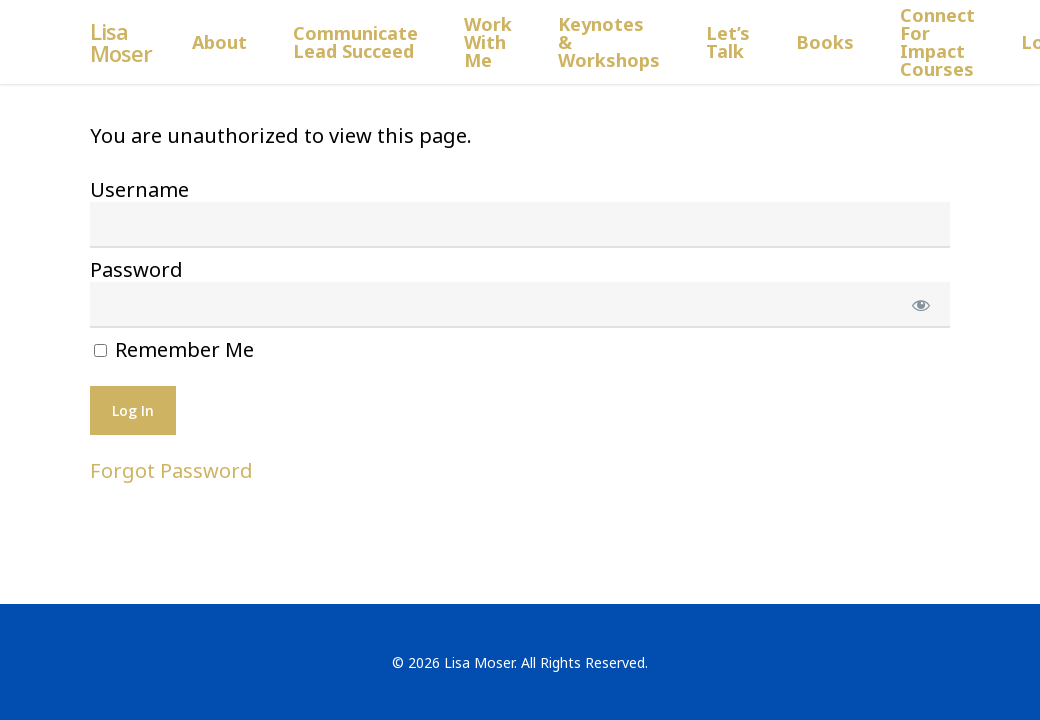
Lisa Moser (121, 42)
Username (139, 189)
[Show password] (921, 305)
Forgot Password (171, 470)
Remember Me (174, 350)
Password (136, 269)
